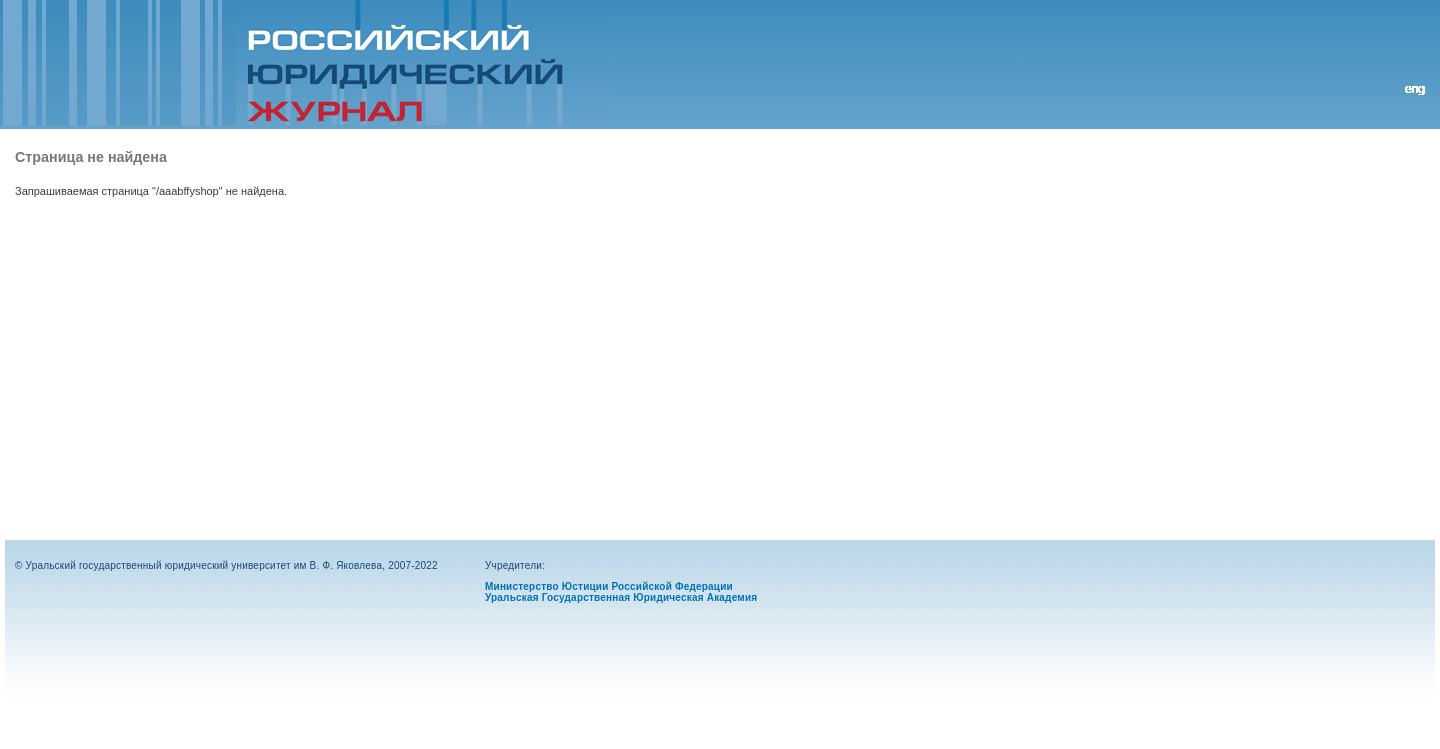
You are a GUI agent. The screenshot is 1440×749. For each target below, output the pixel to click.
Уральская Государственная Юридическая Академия (621, 597)
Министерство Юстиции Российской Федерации (609, 586)
